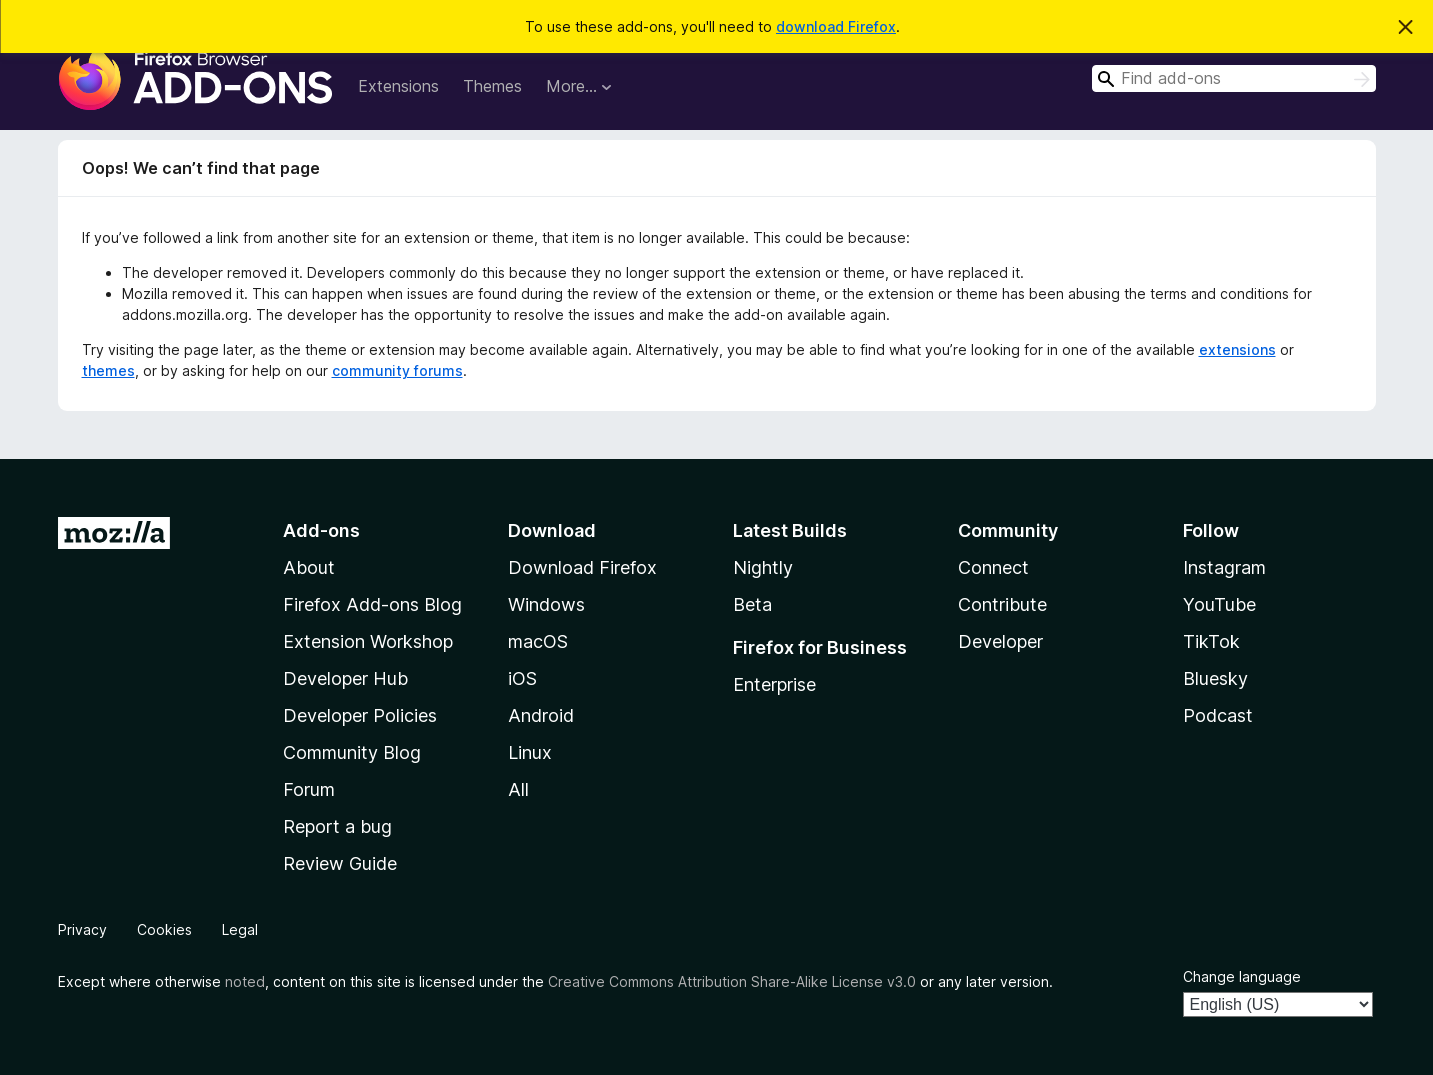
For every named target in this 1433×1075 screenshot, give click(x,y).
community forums (397, 370)
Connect (993, 567)
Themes (492, 86)
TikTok (1211, 641)
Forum (309, 789)
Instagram (1224, 567)
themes (108, 370)
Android (541, 715)
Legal (240, 929)
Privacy (82, 929)
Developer (1000, 641)
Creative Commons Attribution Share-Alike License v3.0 (732, 981)
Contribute (1002, 604)
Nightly (763, 567)
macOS (538, 641)
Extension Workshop (368, 641)
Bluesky (1215, 678)
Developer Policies (360, 715)
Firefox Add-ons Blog (372, 604)
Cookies (164, 929)
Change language (1242, 976)
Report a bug (337, 826)
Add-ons (321, 530)
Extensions (398, 86)
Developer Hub (345, 678)
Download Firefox (582, 567)
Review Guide (340, 863)
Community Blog (352, 752)
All (518, 789)
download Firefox (836, 26)
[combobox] (1234, 78)
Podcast (1218, 715)
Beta (752, 604)
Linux (530, 752)
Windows (546, 604)
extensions (1237, 349)
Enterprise (774, 684)
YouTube (1219, 604)
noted (245, 981)
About (309, 567)
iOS (522, 678)
